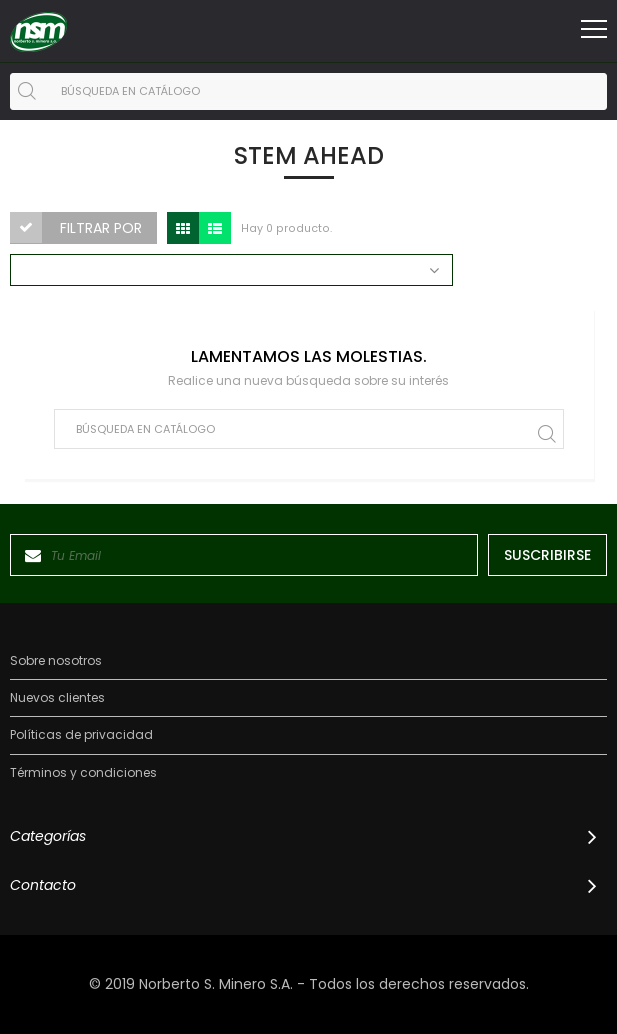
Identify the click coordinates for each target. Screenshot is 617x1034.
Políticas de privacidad (81, 735)
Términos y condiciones (83, 773)
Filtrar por (101, 228)
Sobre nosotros (56, 661)
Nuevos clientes (57, 698)
